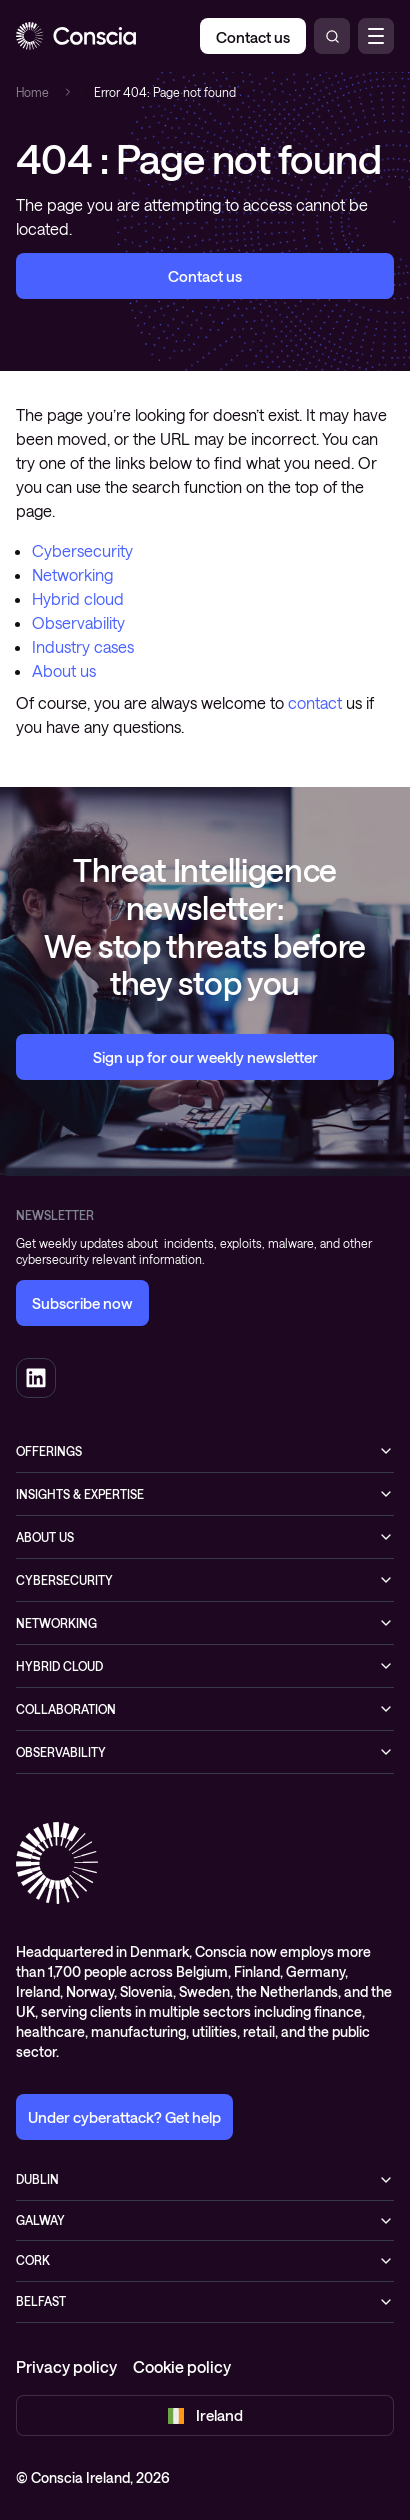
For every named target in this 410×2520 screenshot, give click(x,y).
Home (32, 92)
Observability (78, 622)
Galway (40, 2220)
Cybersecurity (82, 550)
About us (64, 670)
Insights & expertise (80, 1494)
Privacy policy (66, 2366)
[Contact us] (253, 36)
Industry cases (83, 646)
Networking (72, 574)
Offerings (49, 1451)
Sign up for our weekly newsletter (205, 1057)
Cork (33, 2260)
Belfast (41, 2301)
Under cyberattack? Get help (124, 2117)
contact (315, 702)
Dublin (37, 2179)
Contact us (205, 276)
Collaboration (66, 1709)
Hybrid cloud (78, 598)
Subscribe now (82, 1303)
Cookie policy (182, 2366)
